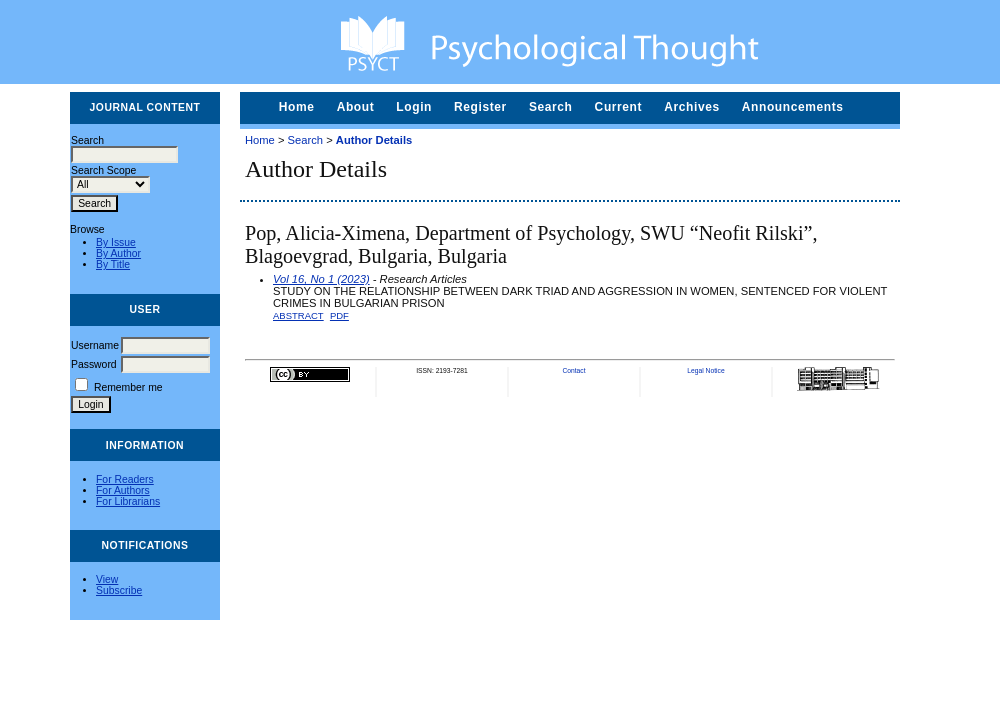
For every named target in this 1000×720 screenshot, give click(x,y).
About (356, 107)
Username (95, 345)
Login (414, 107)
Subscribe (119, 590)
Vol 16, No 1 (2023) (321, 279)
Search (551, 107)
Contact (573, 370)
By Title (113, 264)
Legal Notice (705, 370)
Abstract (298, 315)
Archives (692, 107)
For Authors (123, 490)
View (107, 579)
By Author (118, 253)
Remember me (128, 387)
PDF (339, 315)
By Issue (116, 242)
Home (297, 107)
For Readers (125, 479)
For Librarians (128, 501)
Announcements (793, 107)
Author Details (374, 140)
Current (619, 107)
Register (480, 107)
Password (94, 364)
